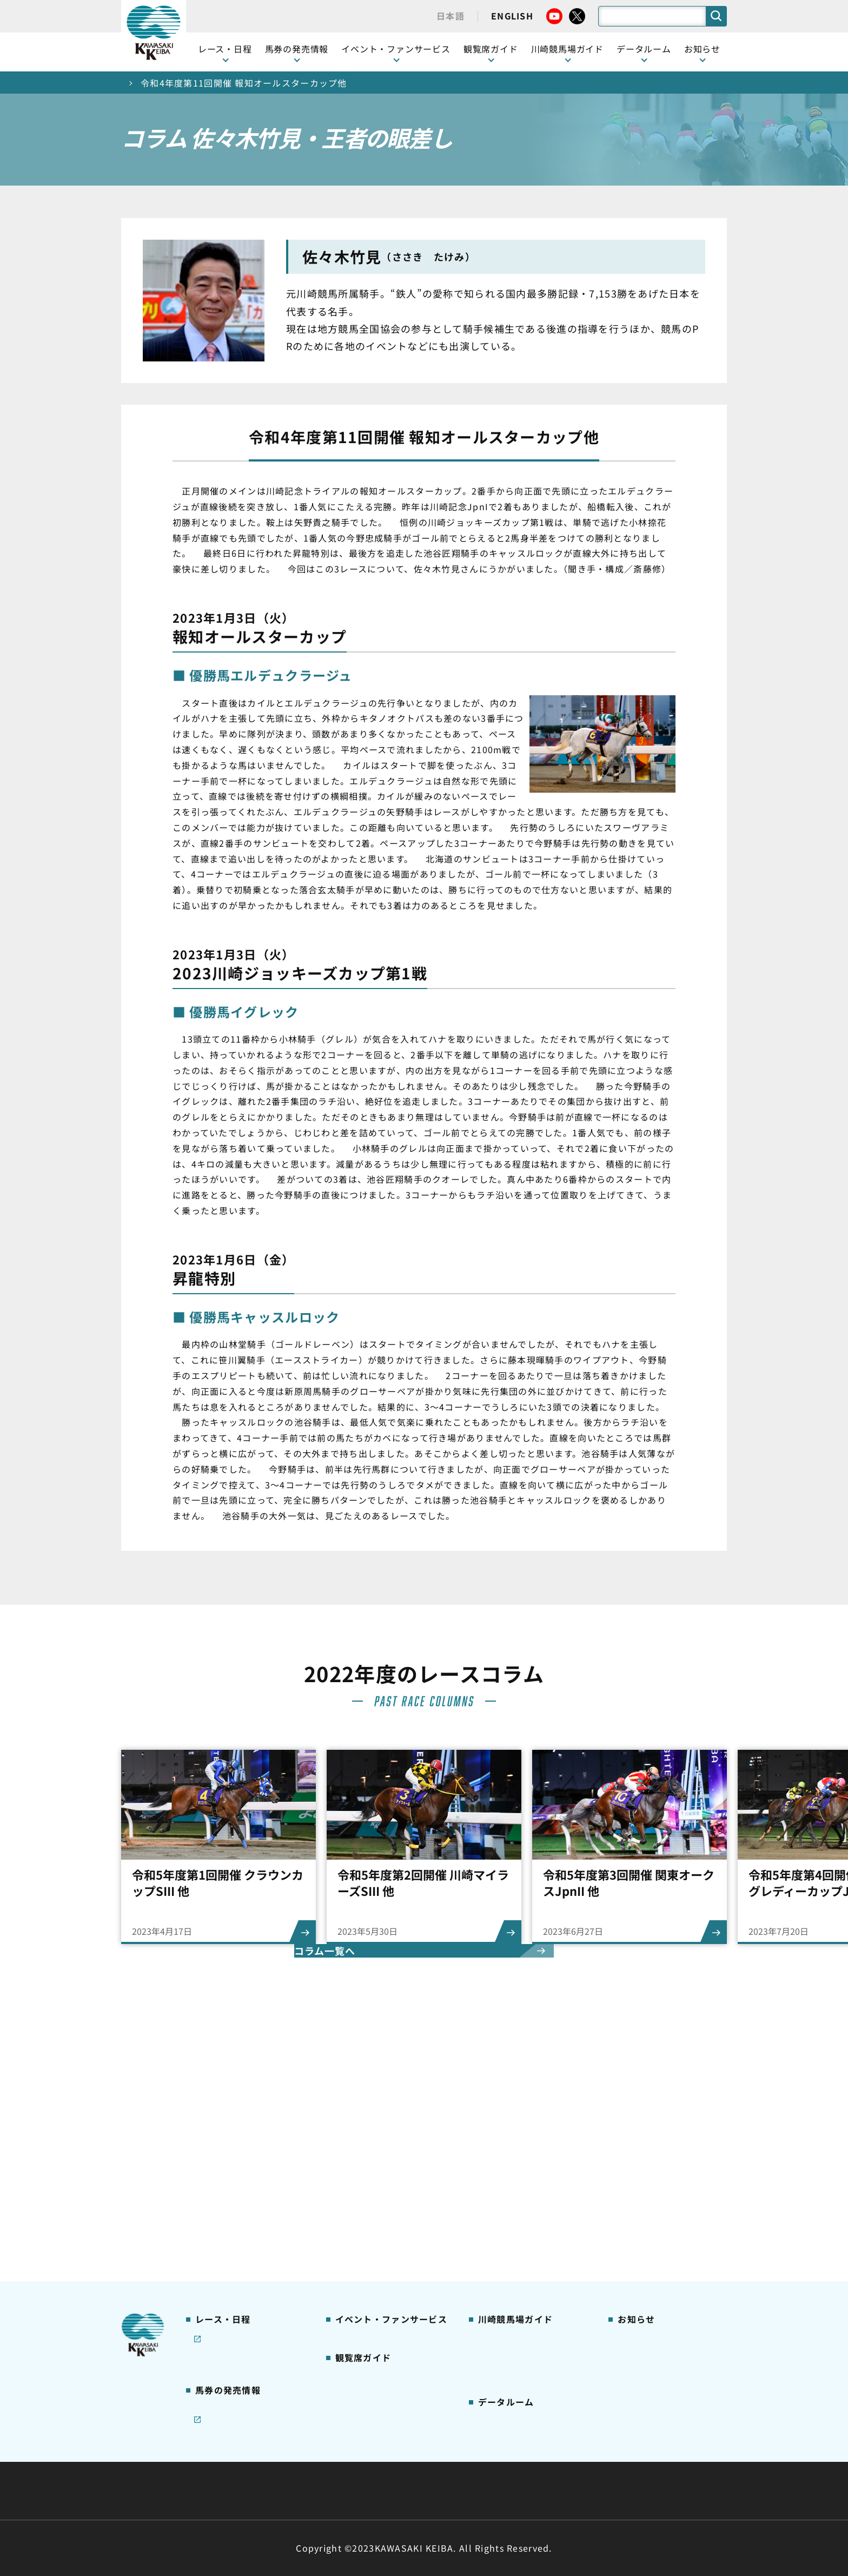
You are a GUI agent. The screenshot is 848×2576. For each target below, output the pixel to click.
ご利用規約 (588, 2464)
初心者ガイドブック (514, 2179)
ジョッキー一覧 (506, 2332)
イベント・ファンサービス (396, 48)
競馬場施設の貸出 (650, 2196)
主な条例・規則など (504, 2464)
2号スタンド (357, 2213)
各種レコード (502, 2382)
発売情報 (210, 2276)
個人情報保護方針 (447, 2491)
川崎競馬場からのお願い (522, 2264)
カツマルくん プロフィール (528, 2213)
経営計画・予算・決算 (395, 2464)
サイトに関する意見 (349, 2491)
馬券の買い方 (502, 2196)
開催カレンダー (223, 2128)
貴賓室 (346, 2229)
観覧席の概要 (359, 2178)
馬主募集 (633, 2162)
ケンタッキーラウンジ (375, 2247)
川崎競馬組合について (282, 2464)
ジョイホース (218, 2293)
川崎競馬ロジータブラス (522, 2230)
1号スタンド (357, 2196)
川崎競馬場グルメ (510, 2162)
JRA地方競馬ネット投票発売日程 (239, 2333)
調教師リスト (502, 2348)
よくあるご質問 (506, 2247)
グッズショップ (506, 2145)
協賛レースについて (231, 2196)
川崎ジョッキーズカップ (522, 2399)
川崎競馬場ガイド (510, 2128)
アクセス (493, 2281)
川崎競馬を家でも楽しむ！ (243, 2179)
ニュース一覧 (641, 2128)
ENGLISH (512, 15)
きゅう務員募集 (645, 2179)
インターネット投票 (231, 2309)
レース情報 (214, 2145)
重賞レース (214, 2162)
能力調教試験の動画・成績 (526, 2366)
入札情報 (522, 2491)
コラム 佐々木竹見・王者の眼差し (249, 2219)
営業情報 (633, 2145)
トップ (135, 82)
